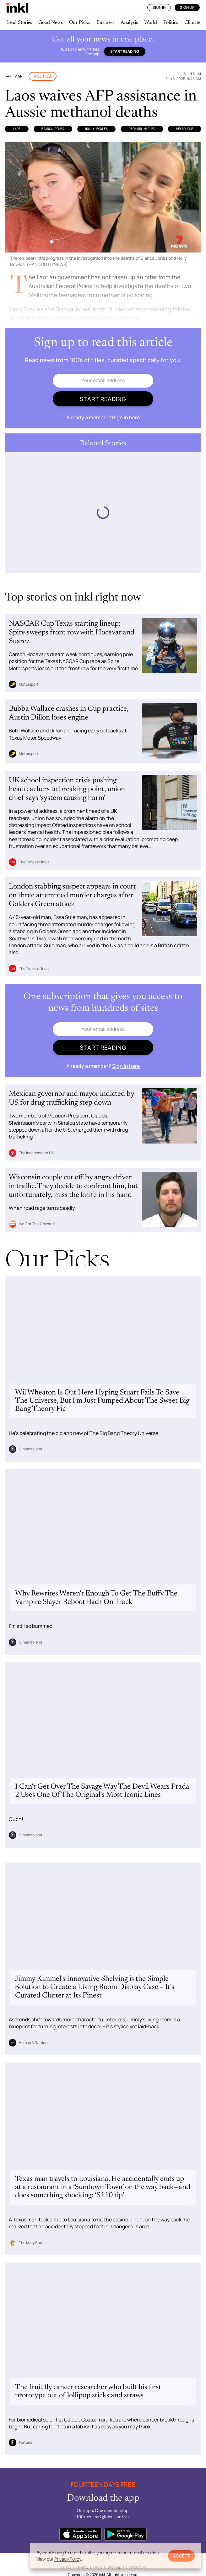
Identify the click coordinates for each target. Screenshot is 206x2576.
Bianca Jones (52, 129)
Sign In (159, 7)
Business (105, 22)
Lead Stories (19, 22)
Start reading (124, 51)
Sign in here (126, 417)
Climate (192, 22)
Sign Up (187, 7)
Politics (170, 22)
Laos (16, 129)
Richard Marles (142, 129)
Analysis (129, 22)
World (150, 22)
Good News (50, 22)
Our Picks (79, 22)
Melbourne (184, 129)
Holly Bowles (96, 129)
